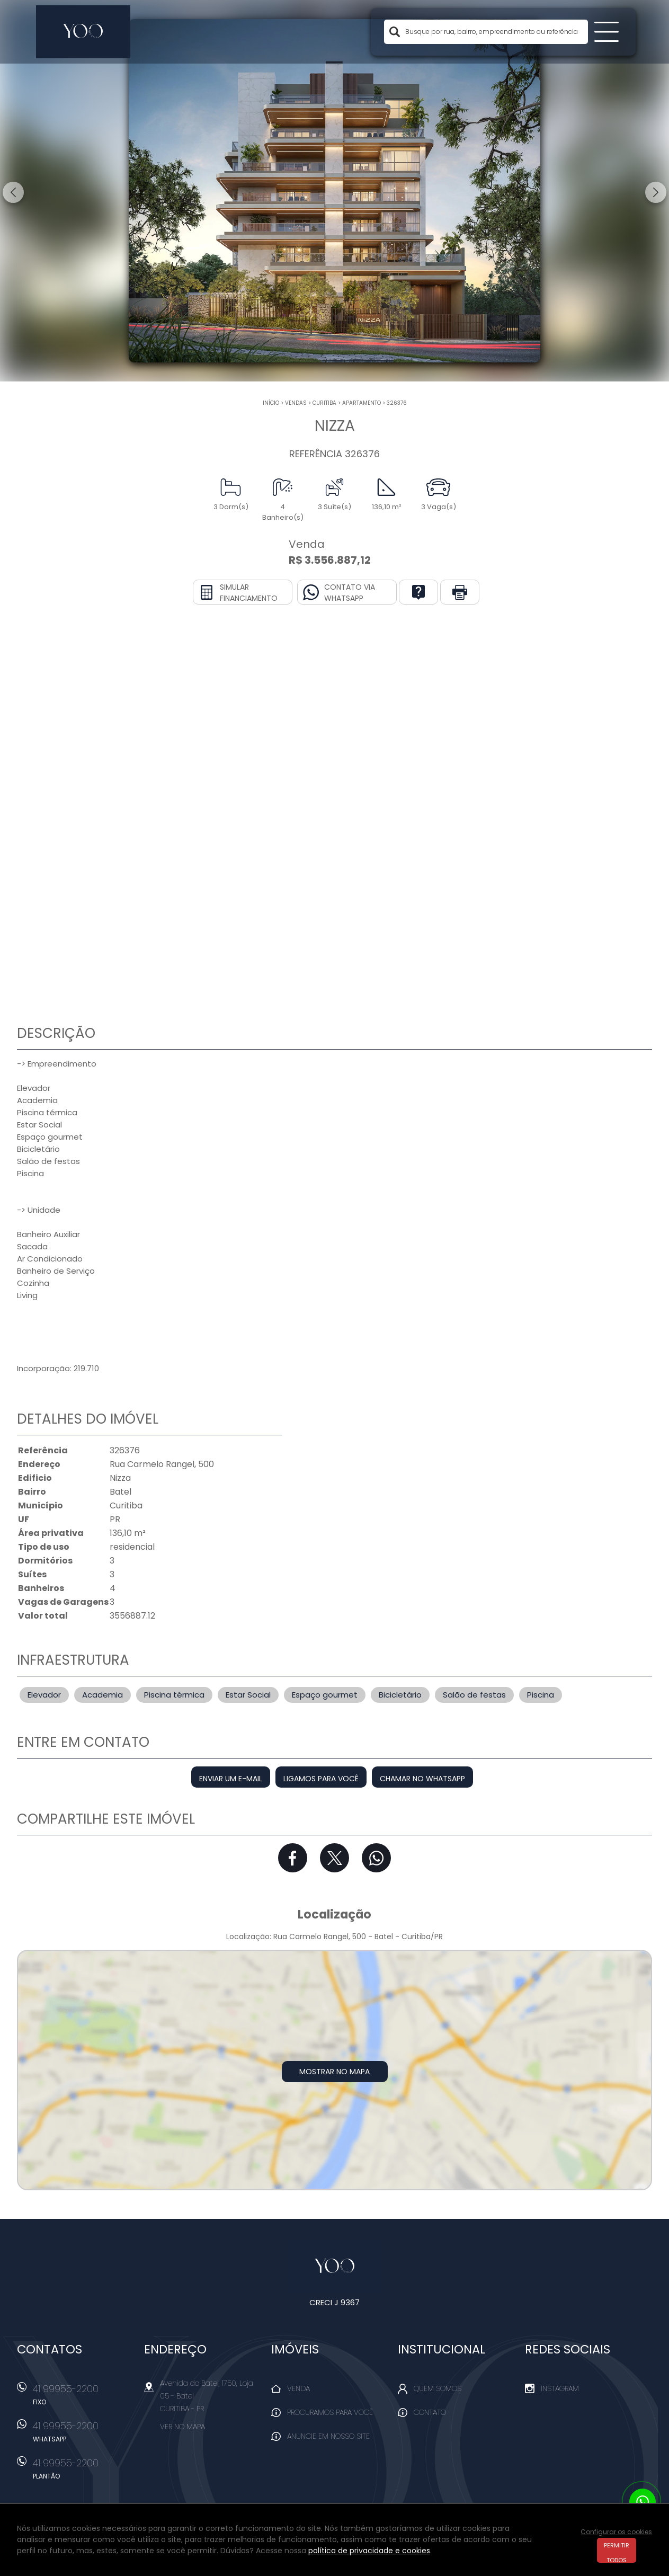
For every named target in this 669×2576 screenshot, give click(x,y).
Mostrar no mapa (334, 2071)
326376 (397, 403)
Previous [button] (13, 192)
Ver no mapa (182, 2426)
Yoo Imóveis (334, 2266)
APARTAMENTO (361, 403)
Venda (298, 2388)
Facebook (292, 1857)
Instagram (560, 2388)
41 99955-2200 (83, 2398)
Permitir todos (616, 2552)
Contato (430, 2412)
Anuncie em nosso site (328, 2436)
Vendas (296, 403)
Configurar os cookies (616, 2531)
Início (271, 403)
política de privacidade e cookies (369, 2550)
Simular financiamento (249, 592)
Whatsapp (376, 1857)
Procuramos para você (330, 2412)
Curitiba (324, 403)
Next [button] (655, 192)
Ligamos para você (321, 1778)
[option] (334, 190)
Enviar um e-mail (230, 1778)
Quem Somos (437, 2388)
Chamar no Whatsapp (422, 1778)
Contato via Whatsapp (349, 592)
